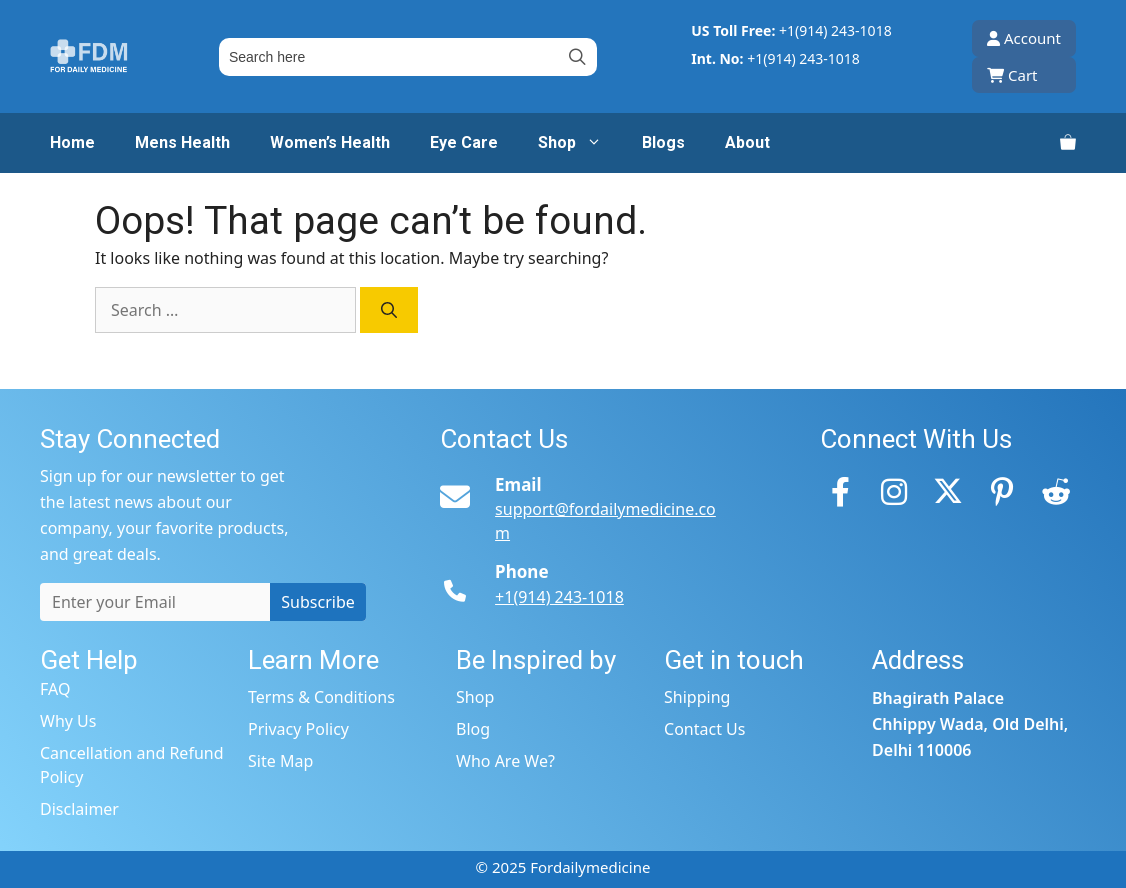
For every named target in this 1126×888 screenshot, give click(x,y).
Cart (1012, 75)
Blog (473, 729)
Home (72, 142)
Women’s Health (330, 142)
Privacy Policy (298, 729)
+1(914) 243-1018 (835, 30)
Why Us (68, 721)
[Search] (389, 310)
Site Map (280, 761)
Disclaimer (79, 809)
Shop (580, 143)
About (747, 142)
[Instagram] (894, 491)
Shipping (697, 697)
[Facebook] (840, 491)
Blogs (663, 142)
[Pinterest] (1002, 491)
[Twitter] (948, 491)
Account (1024, 38)
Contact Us (704, 729)
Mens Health (182, 142)
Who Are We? (505, 761)
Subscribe (317, 602)
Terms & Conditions (321, 697)
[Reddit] (1056, 491)
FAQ (55, 689)
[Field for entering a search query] (408, 57)
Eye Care (464, 142)
